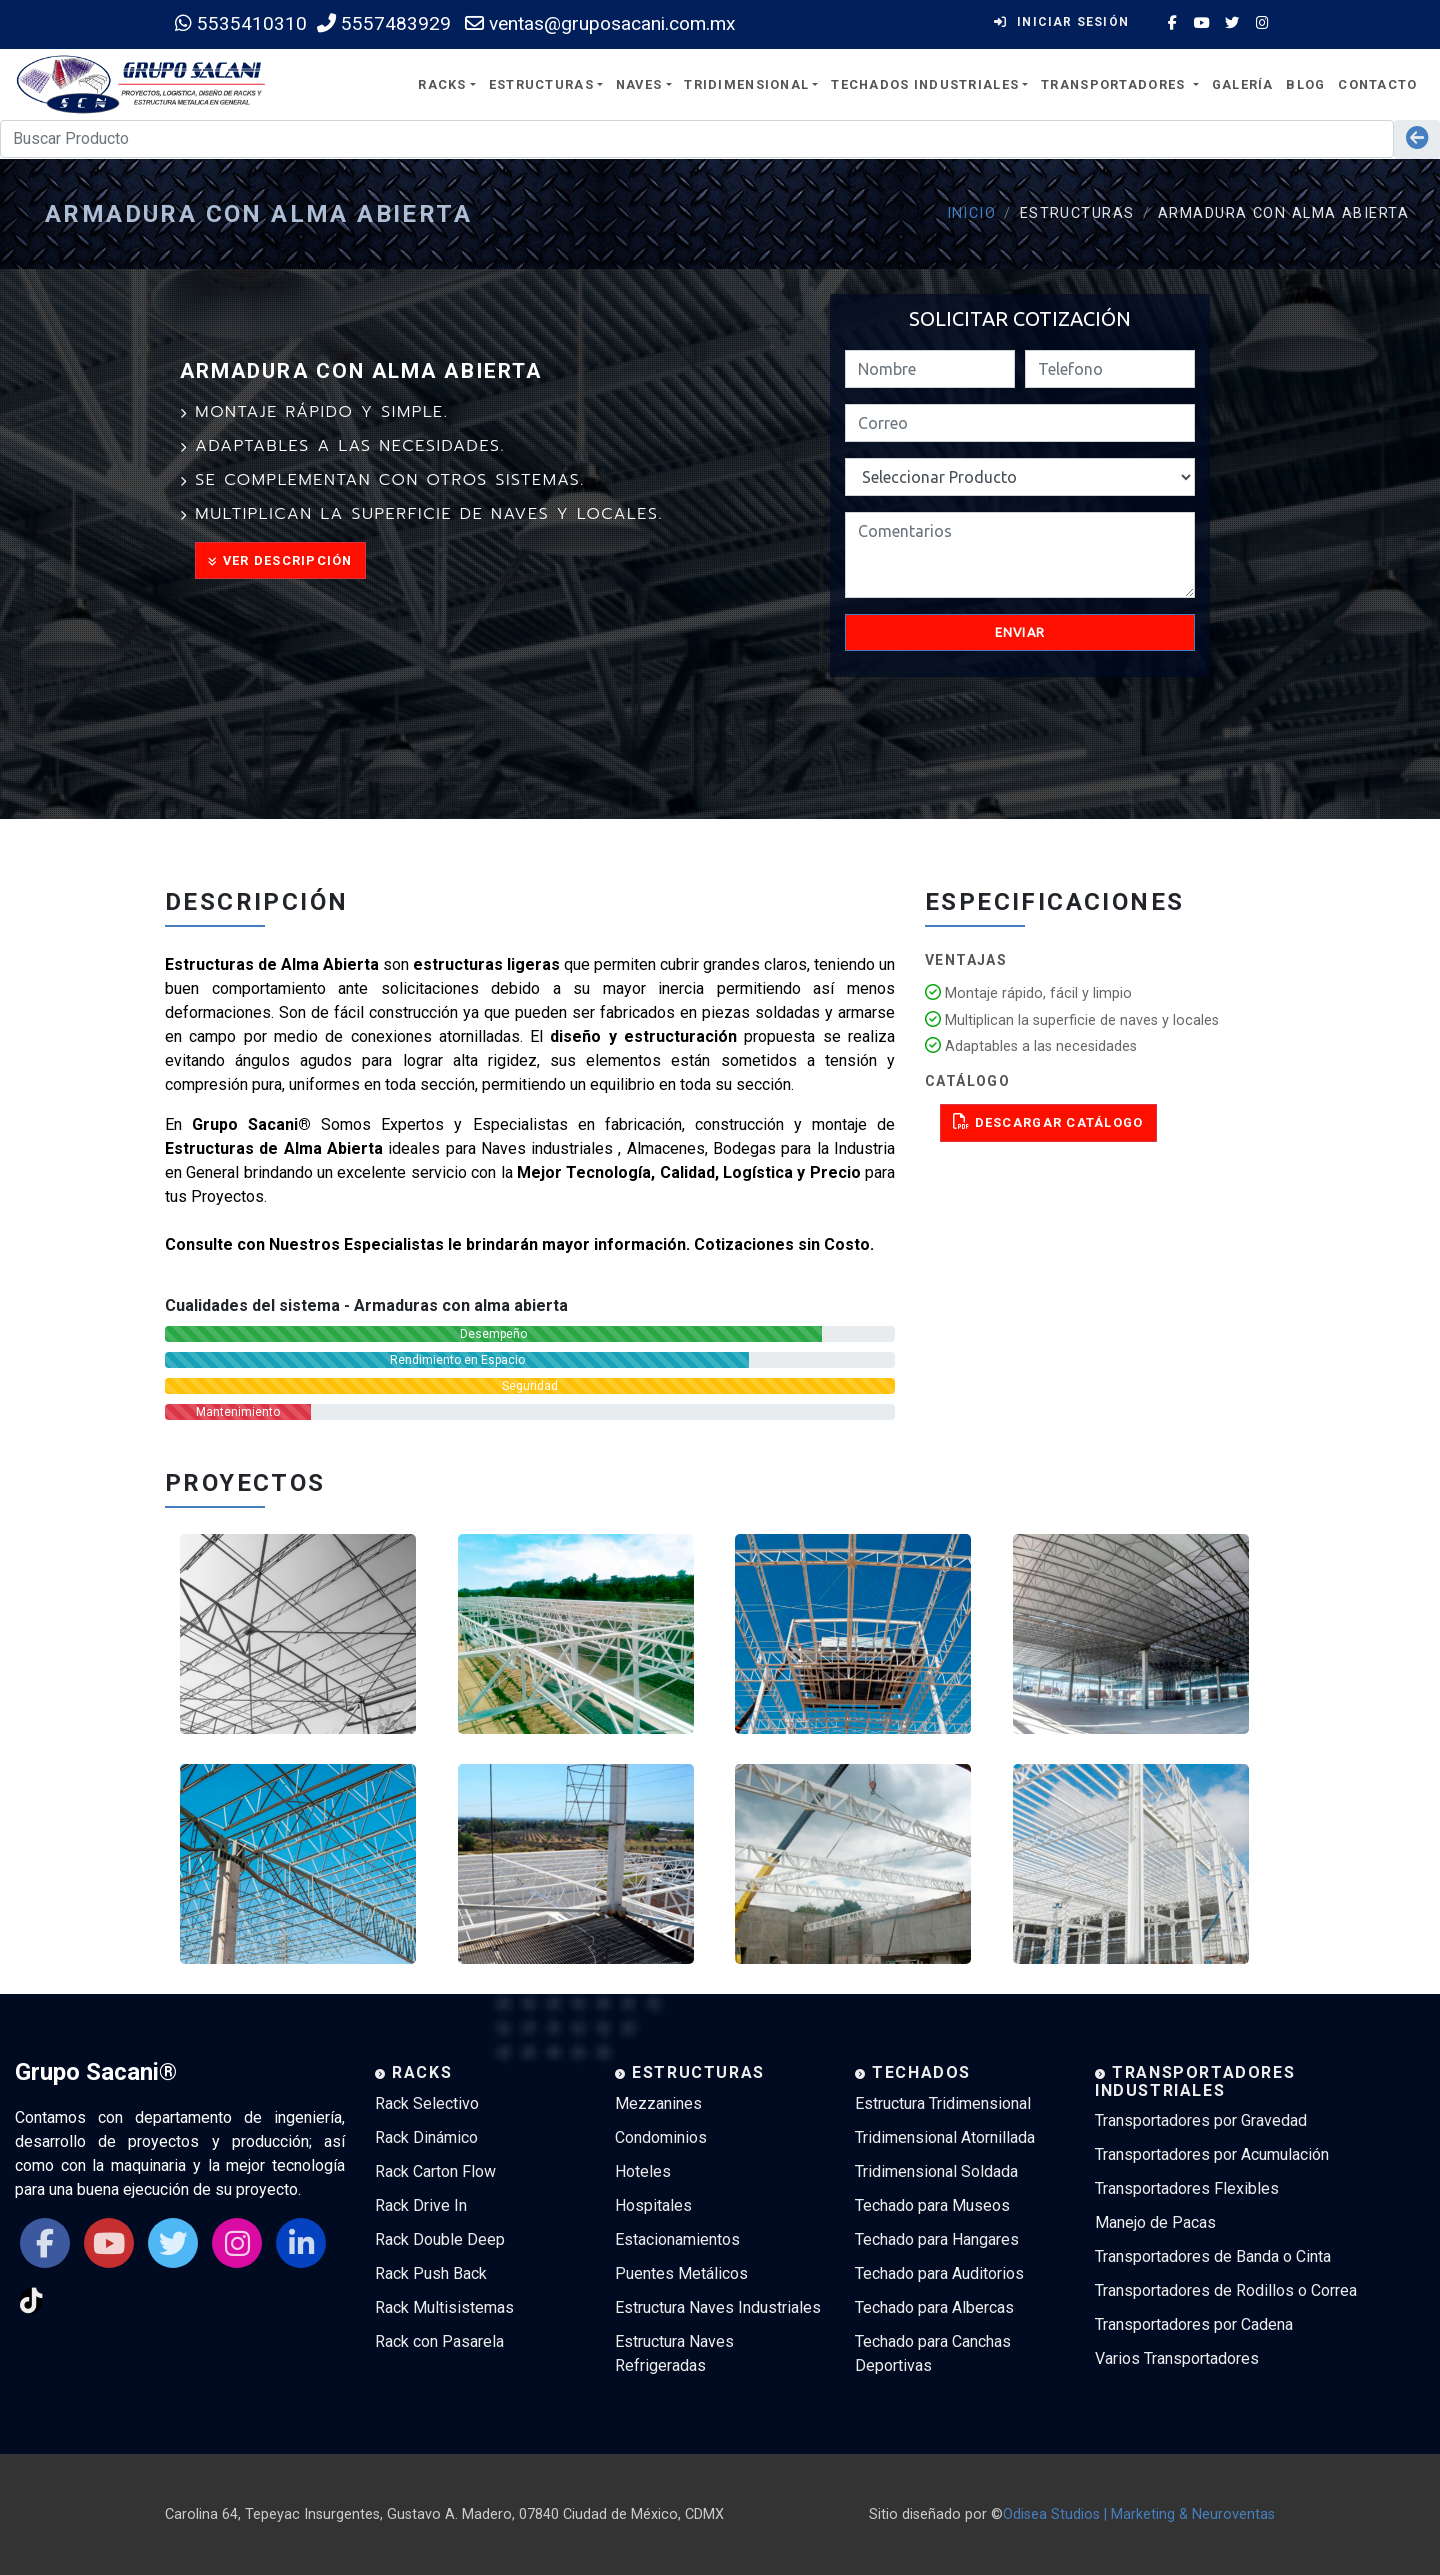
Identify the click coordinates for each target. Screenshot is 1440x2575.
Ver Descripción (280, 560)
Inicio (972, 213)
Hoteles (643, 2171)
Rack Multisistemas (444, 2307)
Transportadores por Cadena (1194, 2324)
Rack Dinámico (426, 2137)
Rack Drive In (421, 2205)
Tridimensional (746, 84)
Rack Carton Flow (435, 2171)
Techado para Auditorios (939, 2273)
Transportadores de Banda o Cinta (1213, 2256)
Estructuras (541, 84)
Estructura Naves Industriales (718, 2307)
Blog (1305, 84)
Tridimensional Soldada (936, 2171)
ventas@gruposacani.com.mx (600, 23)
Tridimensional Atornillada (945, 2137)
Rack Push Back (431, 2273)
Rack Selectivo (427, 2103)
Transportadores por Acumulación (1212, 2154)
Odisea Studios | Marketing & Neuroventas (1139, 2514)
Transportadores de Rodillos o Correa (1226, 2290)
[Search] (697, 139)
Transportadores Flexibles (1187, 2188)
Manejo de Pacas (1155, 2222)
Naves (639, 84)
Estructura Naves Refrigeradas (674, 2353)
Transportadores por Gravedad (1201, 2120)
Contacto (1377, 84)
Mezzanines (658, 2103)
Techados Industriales (925, 84)
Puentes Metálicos (681, 2273)
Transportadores (1115, 84)
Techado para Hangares (937, 2239)
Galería (1243, 84)
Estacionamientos (677, 2239)
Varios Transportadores (1177, 2358)
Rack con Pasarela (439, 2341)
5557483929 (384, 23)
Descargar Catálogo (1048, 1121)
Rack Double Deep (440, 2239)
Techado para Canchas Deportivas (933, 2353)
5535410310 (241, 23)
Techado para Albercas (934, 2307)
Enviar (1020, 632)
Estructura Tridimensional (943, 2103)
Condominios (661, 2137)
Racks (442, 84)
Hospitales (653, 2205)
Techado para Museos (932, 2205)
